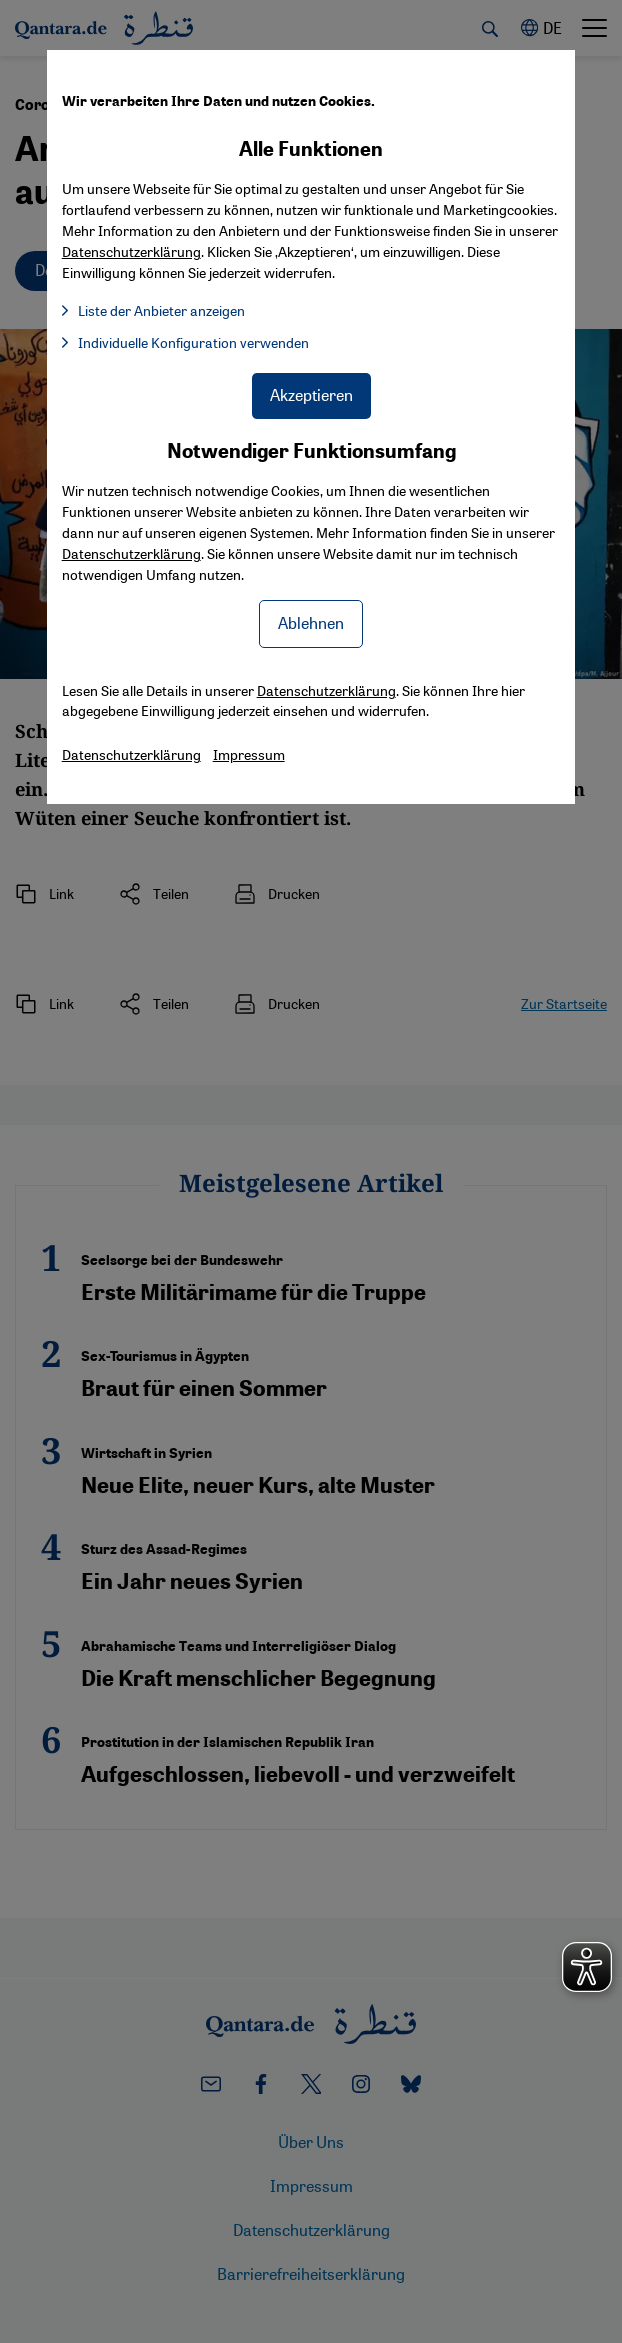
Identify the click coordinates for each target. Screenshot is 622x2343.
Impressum (249, 754)
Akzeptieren (311, 394)
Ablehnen (311, 622)
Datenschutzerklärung (131, 553)
